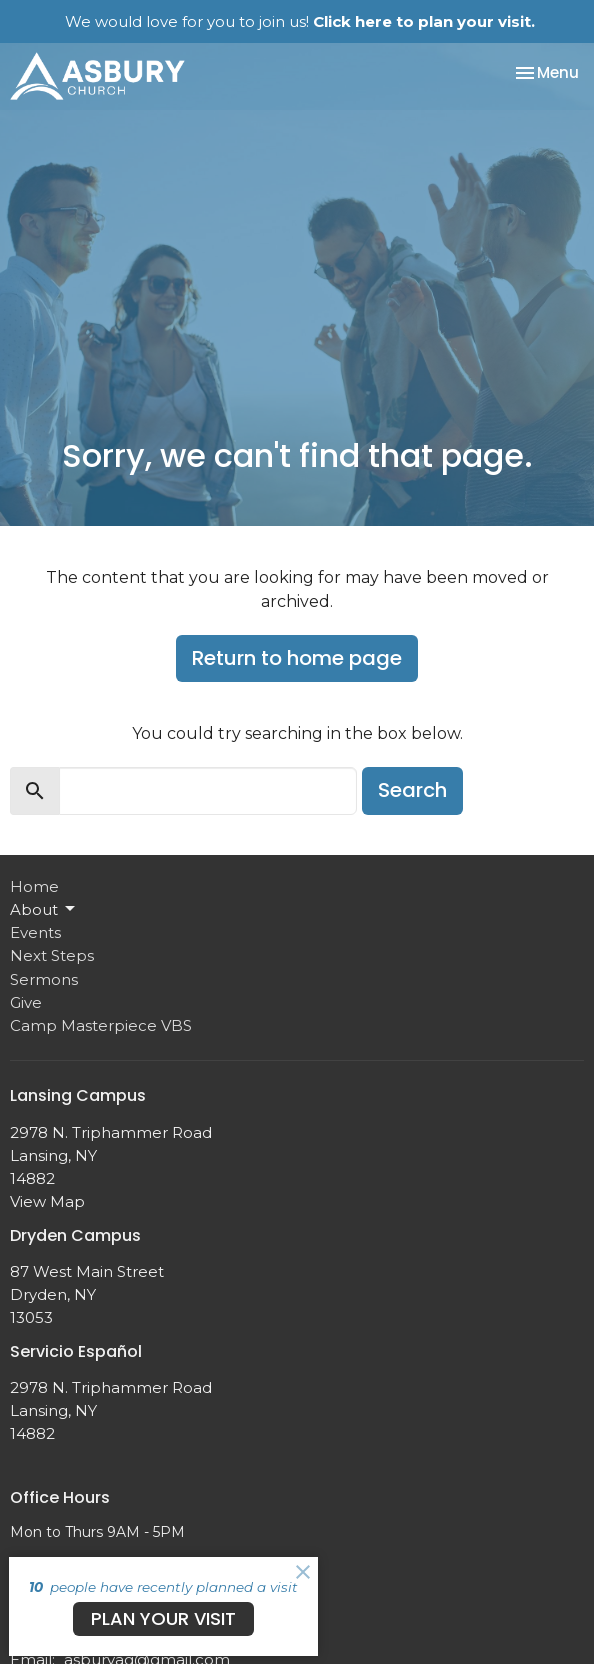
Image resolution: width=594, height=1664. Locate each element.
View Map (47, 1201)
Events (35, 932)
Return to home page (297, 658)
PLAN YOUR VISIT (163, 1618)
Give (26, 1002)
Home (34, 886)
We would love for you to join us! (300, 21)
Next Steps (52, 955)
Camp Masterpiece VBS (101, 1025)
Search (412, 790)
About (44, 909)
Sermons (44, 979)
